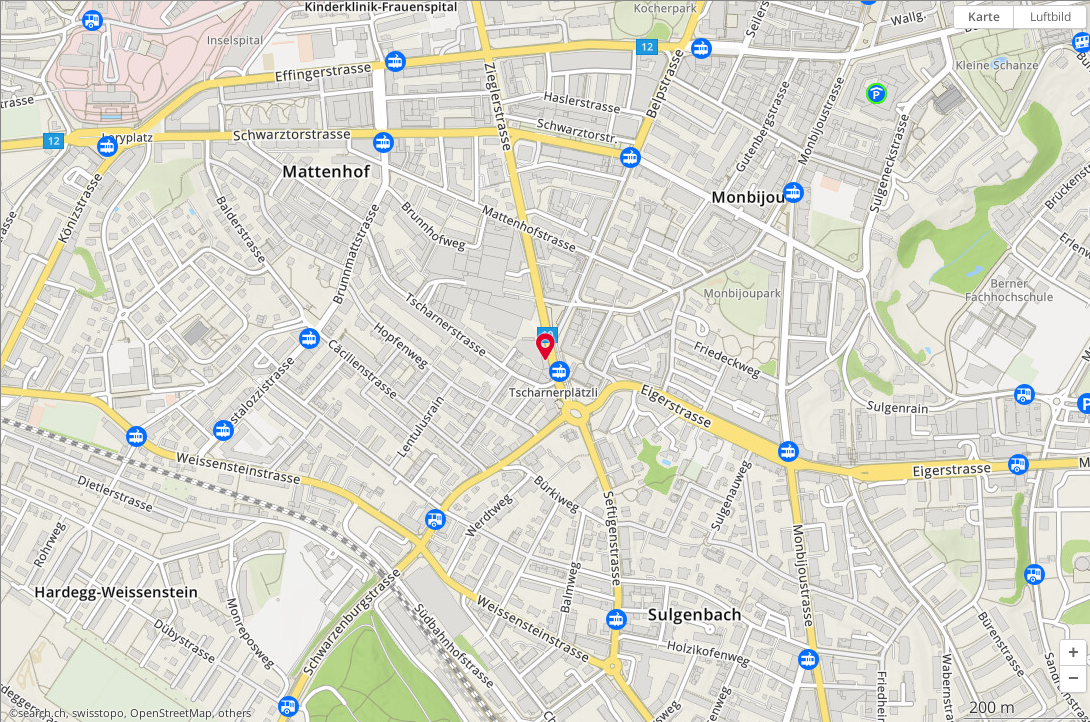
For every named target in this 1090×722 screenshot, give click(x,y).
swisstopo (98, 713)
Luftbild (1050, 16)
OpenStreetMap (171, 713)
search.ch (42, 713)
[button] (1073, 653)
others (234, 713)
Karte (984, 16)
